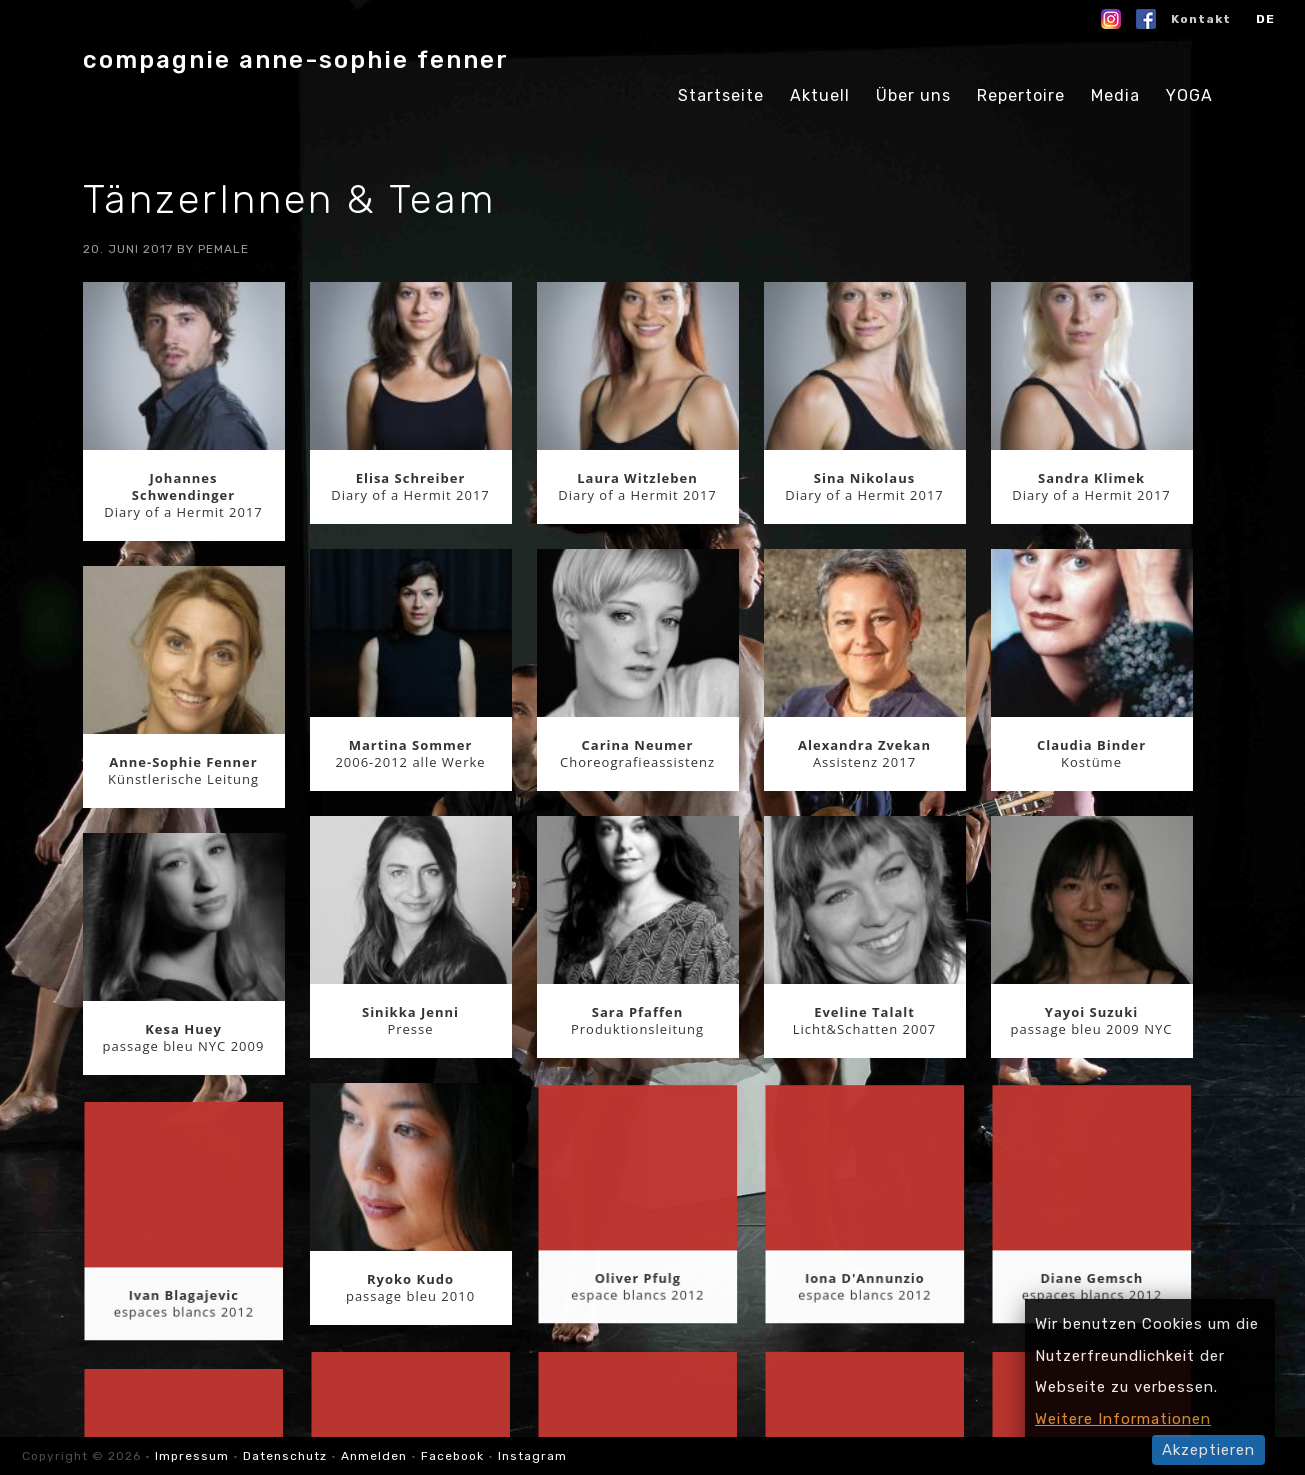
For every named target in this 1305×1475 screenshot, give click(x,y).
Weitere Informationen (1123, 1419)
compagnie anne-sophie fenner (296, 60)
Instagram (532, 1456)
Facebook (452, 1456)
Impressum (194, 1456)
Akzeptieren (1208, 1450)
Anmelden (374, 1456)
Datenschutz (285, 1456)
